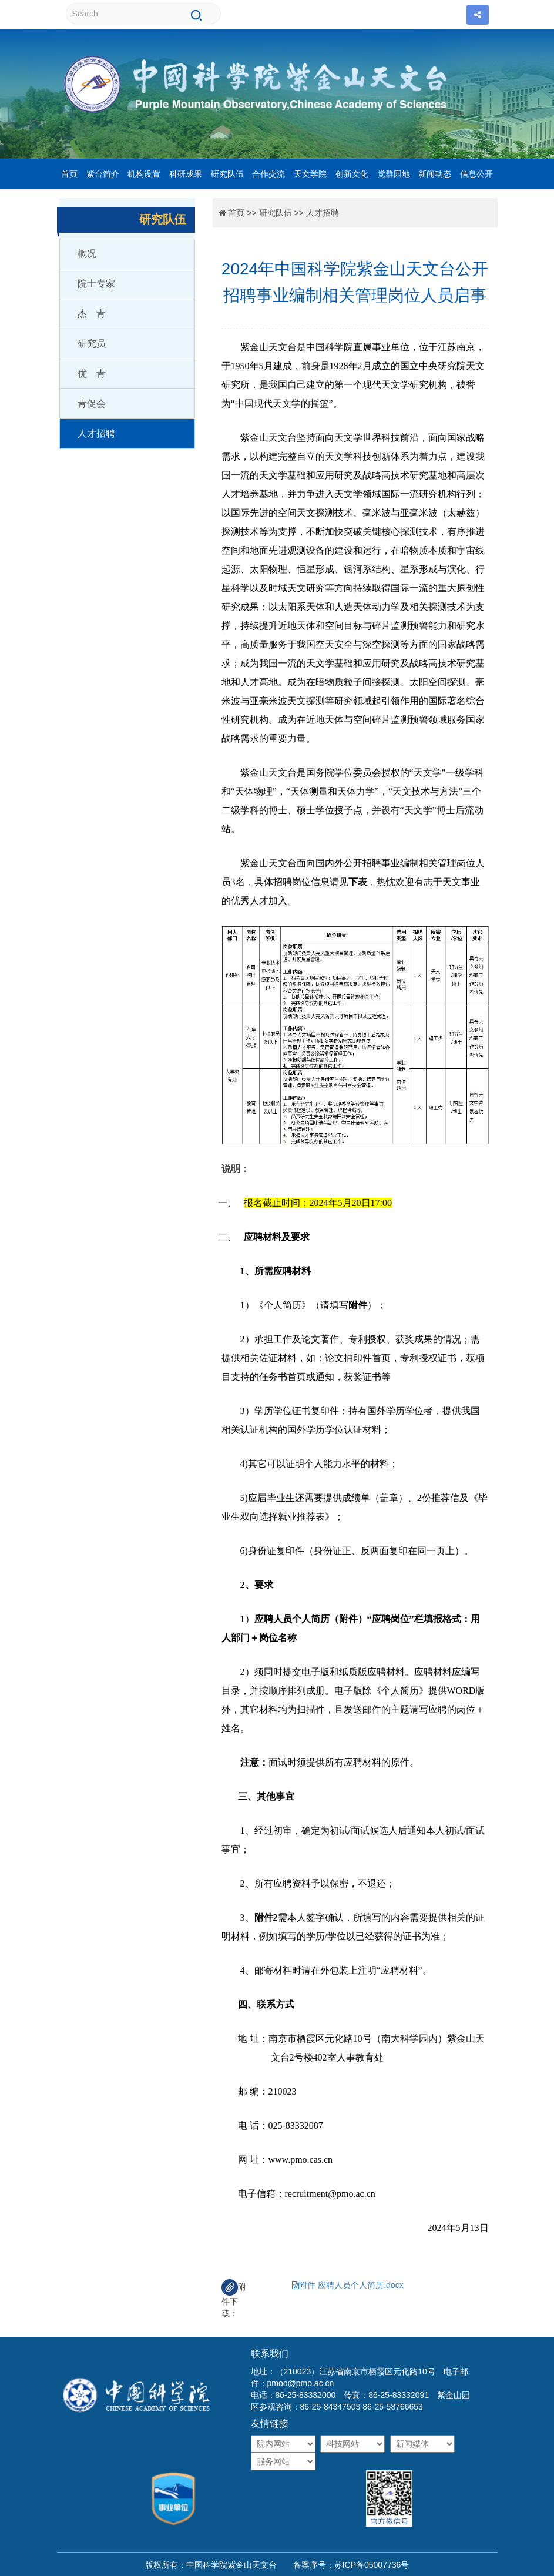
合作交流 (268, 174)
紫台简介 (102, 174)
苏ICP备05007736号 (371, 2565)
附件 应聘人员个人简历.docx (347, 2285)
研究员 (92, 344)
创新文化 (351, 174)
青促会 (92, 403)
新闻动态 (434, 174)
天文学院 (310, 174)
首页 (69, 174)
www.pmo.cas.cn (300, 2160)
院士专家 (96, 284)
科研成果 (185, 174)
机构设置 (143, 174)
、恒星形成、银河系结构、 (343, 569)
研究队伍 (227, 174)
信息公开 (476, 174)
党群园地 (393, 174)
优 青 (92, 373)
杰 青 (92, 314)
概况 (87, 254)
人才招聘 (96, 433)
